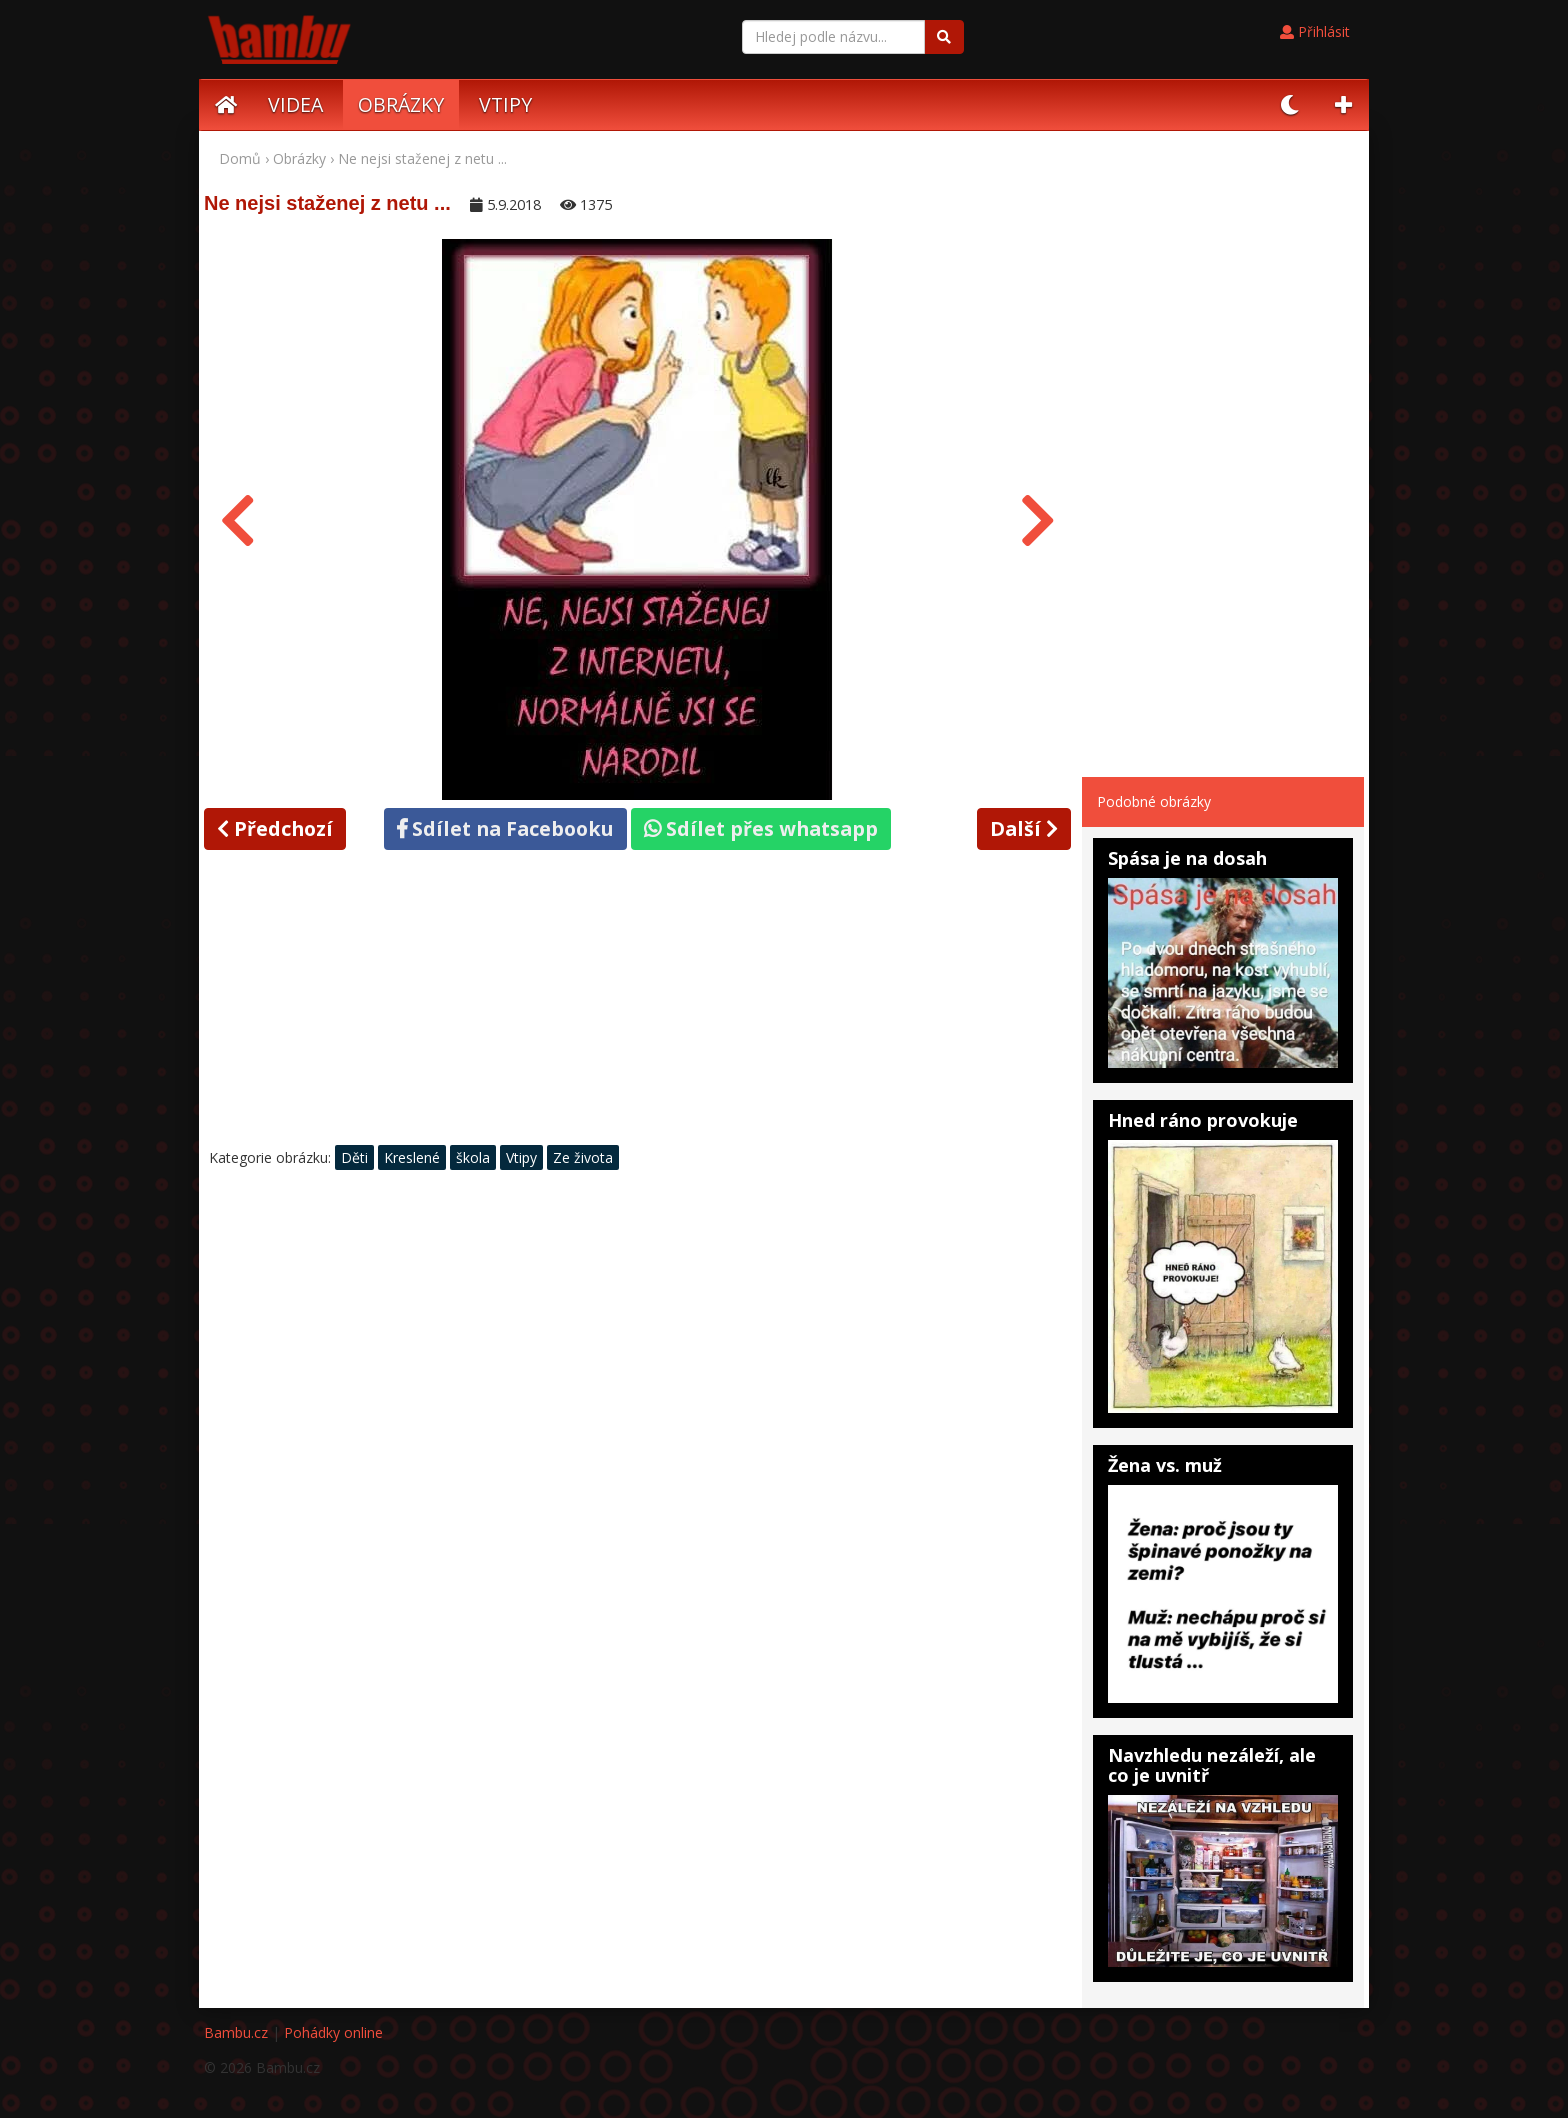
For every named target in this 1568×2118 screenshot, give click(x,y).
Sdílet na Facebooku (505, 828)
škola (473, 1157)
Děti (354, 1157)
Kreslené (412, 1157)
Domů (240, 158)
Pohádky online (333, 2032)
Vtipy (521, 1157)
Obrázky (299, 158)
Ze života (583, 1157)
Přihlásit (1315, 31)
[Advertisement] (638, 1003)
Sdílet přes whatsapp (761, 828)
